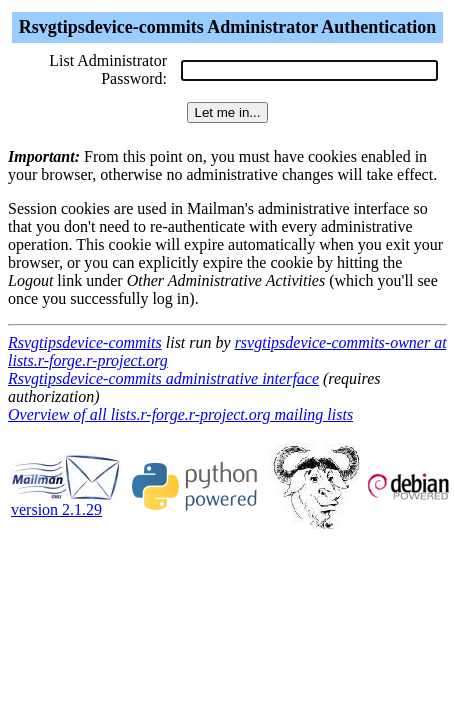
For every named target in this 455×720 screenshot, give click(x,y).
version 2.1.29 (66, 502)
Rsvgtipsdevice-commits (85, 342)
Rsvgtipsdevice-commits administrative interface (163, 378)
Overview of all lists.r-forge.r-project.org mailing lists (180, 414)
